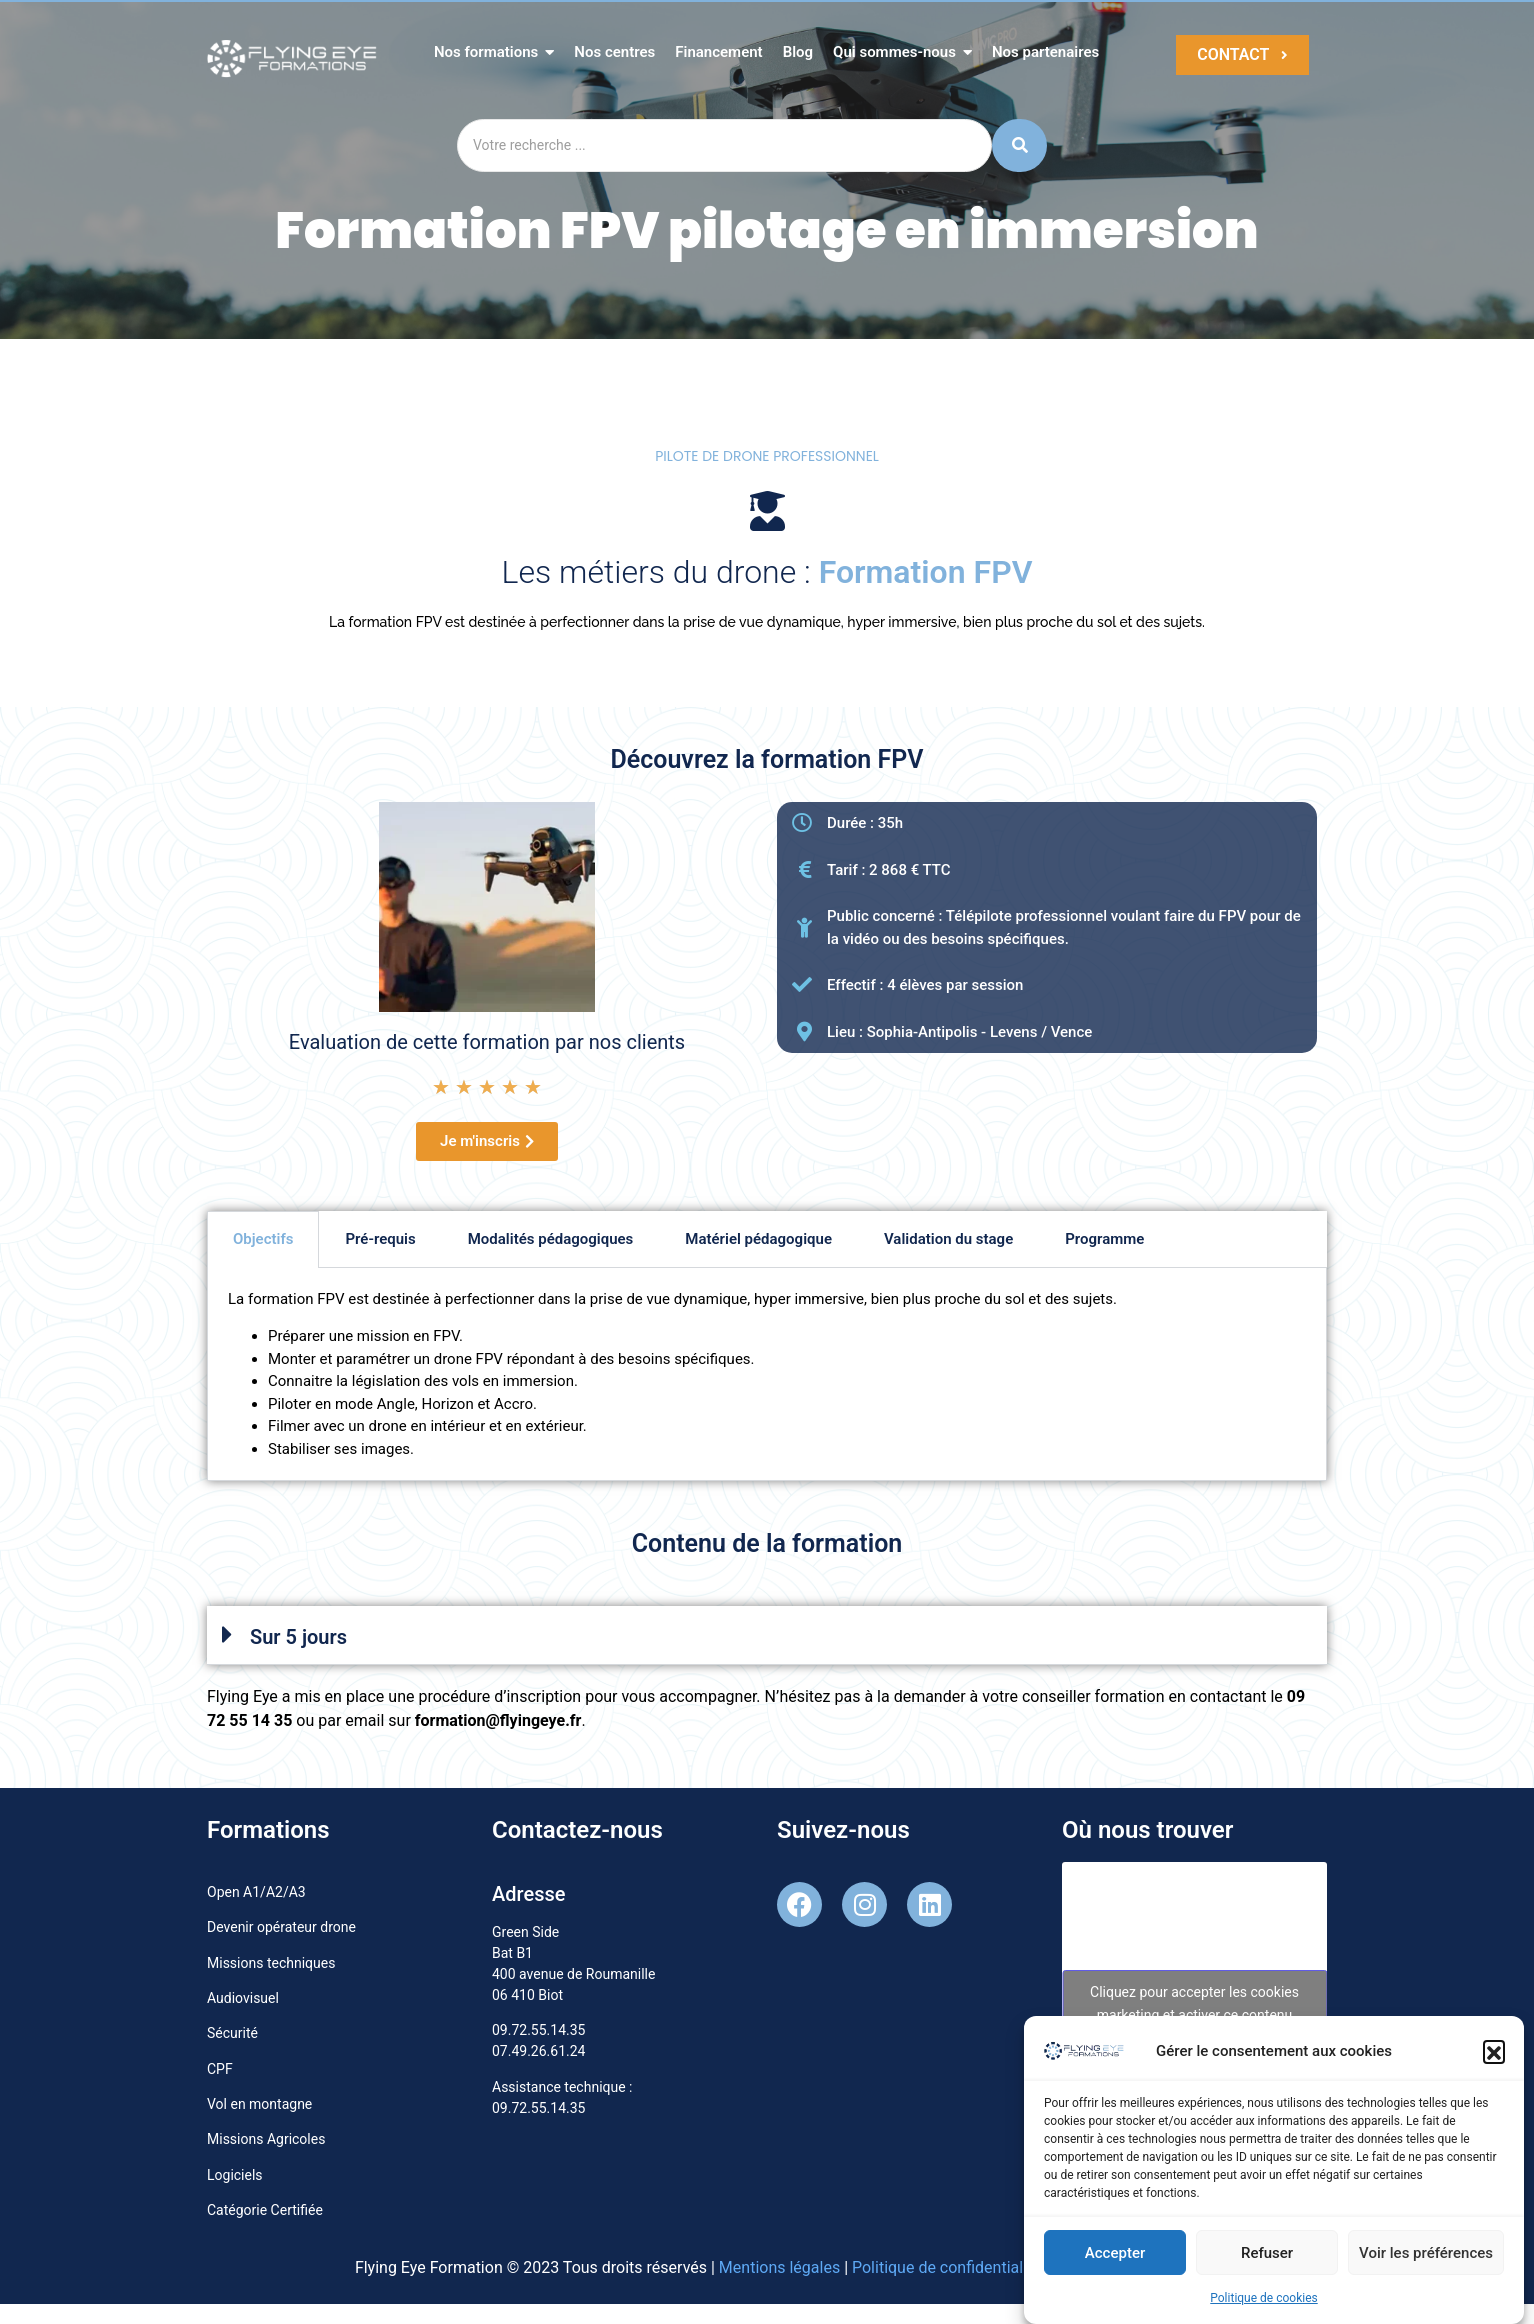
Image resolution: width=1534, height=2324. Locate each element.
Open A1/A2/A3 (256, 1892)
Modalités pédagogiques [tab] (551, 1239)
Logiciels (235, 2175)
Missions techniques (271, 1963)
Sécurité (232, 2033)
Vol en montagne (259, 2104)
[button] (1494, 2056)
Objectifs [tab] (263, 1239)
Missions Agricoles (266, 2139)
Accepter (1115, 2257)
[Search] (724, 145)
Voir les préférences (1426, 2257)
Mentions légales (779, 2267)
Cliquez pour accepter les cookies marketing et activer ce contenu (1194, 2003)
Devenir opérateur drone (281, 1927)
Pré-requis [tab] (380, 1239)
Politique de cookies (1263, 2303)
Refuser (1267, 2257)
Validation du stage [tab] (948, 1239)
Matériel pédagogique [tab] (758, 1239)
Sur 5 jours (298, 1637)
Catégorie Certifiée (265, 2210)
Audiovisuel (243, 1998)
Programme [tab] (1104, 1239)
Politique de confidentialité (946, 2267)
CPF (220, 2069)
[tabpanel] (767, 1374)
